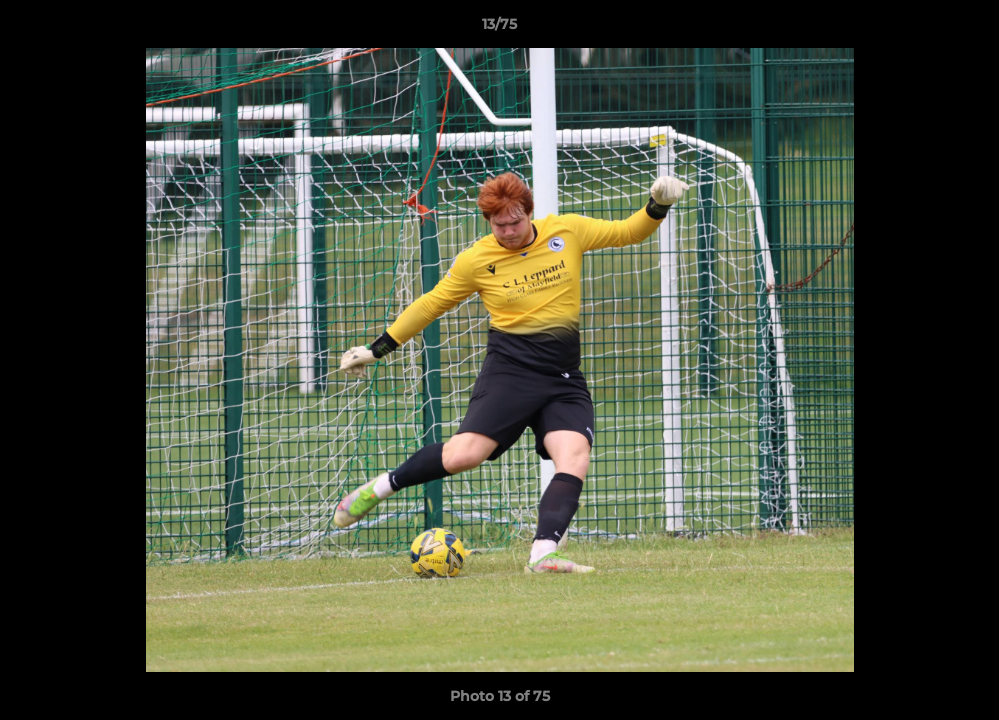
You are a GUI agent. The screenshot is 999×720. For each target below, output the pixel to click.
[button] (963, 29)
